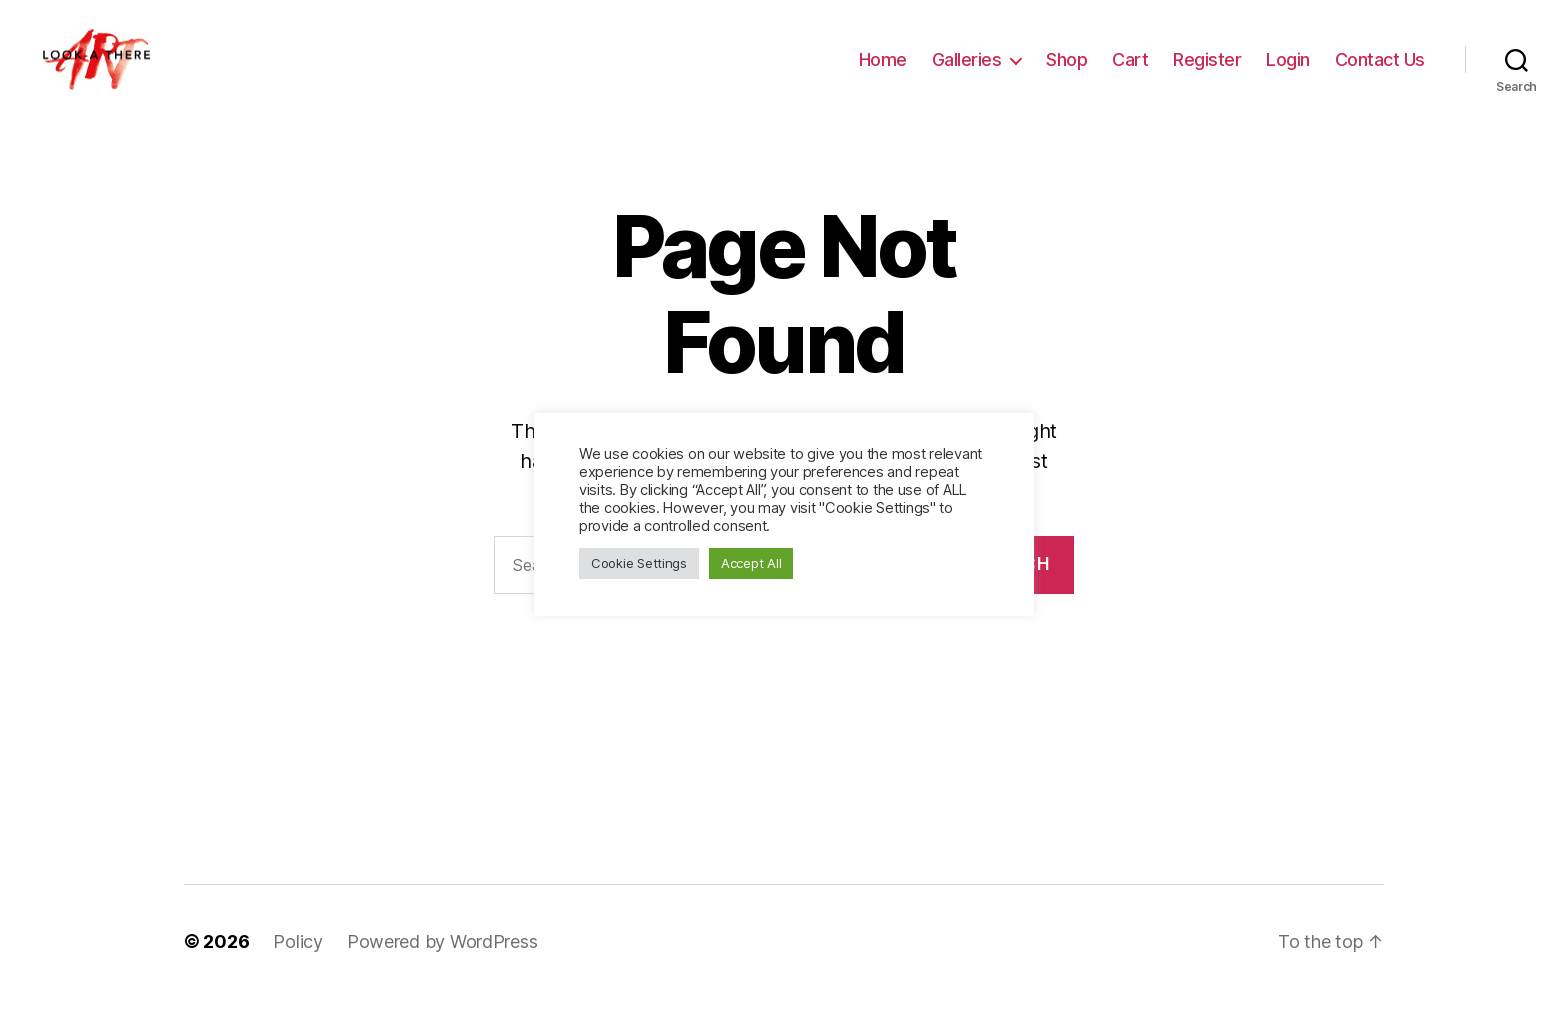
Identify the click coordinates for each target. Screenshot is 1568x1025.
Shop (1066, 72)
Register (1207, 72)
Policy (297, 968)
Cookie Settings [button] (639, 563)
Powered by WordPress (442, 968)
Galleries (967, 72)
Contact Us (1380, 72)
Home (883, 72)
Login (1288, 72)
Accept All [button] (751, 563)
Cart (1130, 72)
